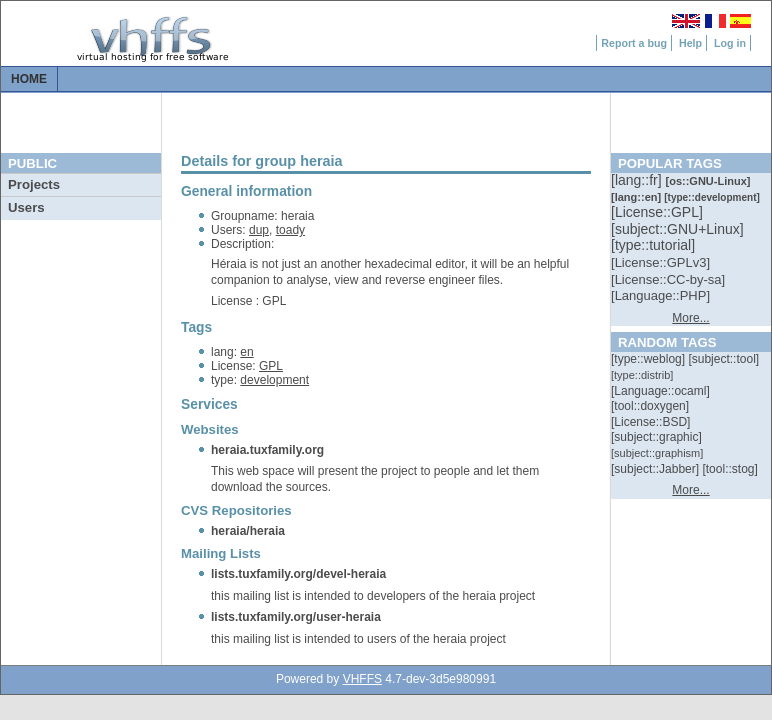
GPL (271, 366)
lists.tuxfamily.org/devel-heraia (298, 574)
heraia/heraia (248, 531)
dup (259, 230)
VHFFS (362, 679)
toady (290, 230)
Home (29, 79)
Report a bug (634, 43)
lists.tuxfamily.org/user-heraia (296, 617)
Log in (730, 43)
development (274, 380)
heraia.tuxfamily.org (267, 450)
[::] (638, 180)
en (246, 352)
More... (690, 318)
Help (690, 43)
